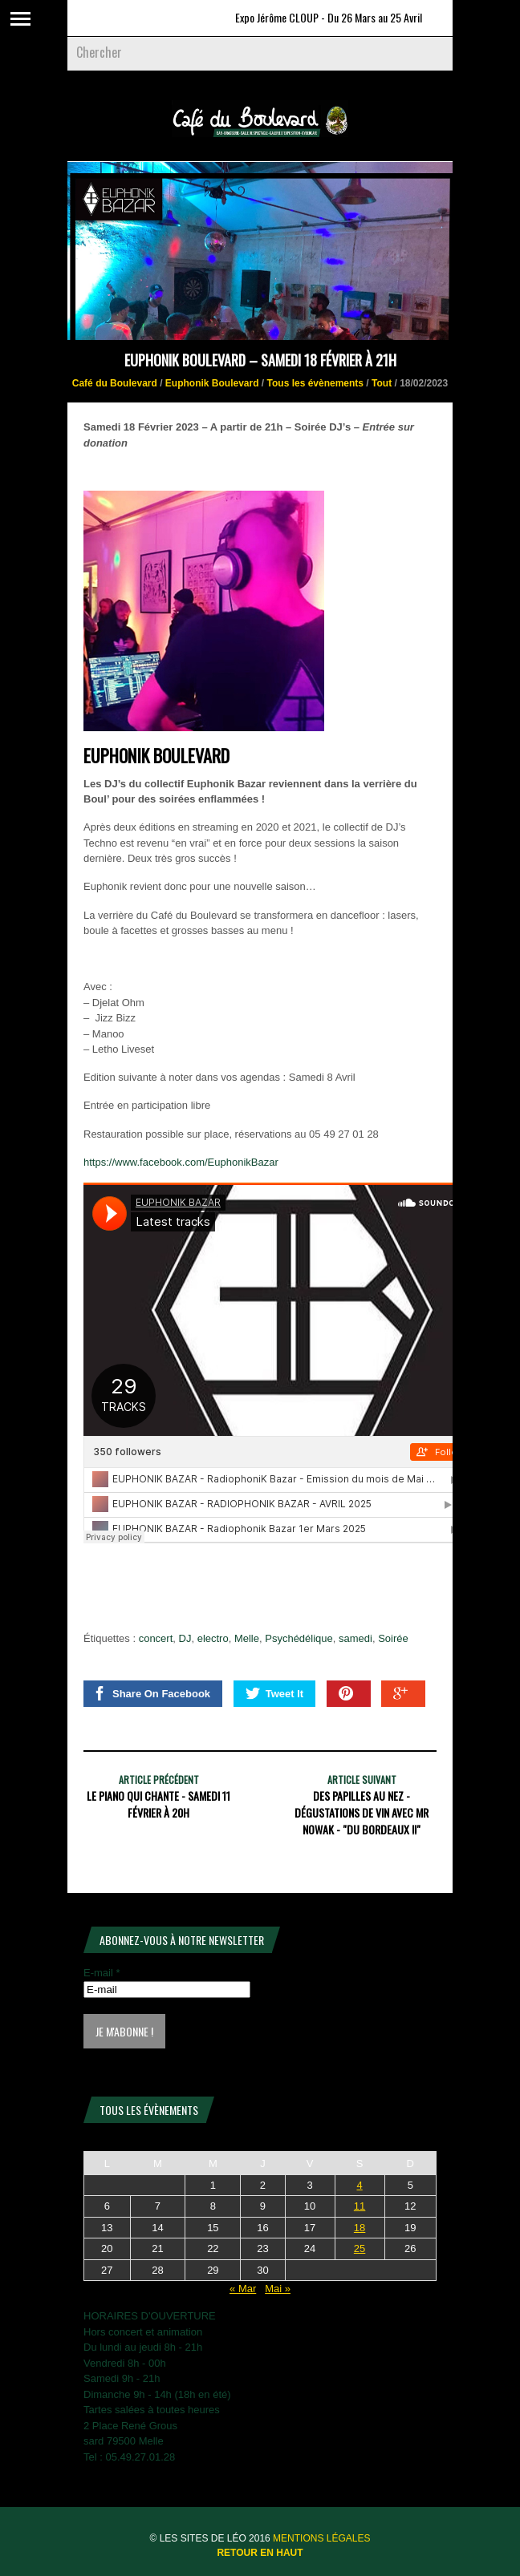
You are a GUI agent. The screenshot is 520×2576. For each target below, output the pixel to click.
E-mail (101, 1973)
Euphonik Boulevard (212, 383)
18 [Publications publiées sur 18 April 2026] (359, 2228)
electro (213, 1638)
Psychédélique (299, 1638)
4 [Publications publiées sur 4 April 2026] (359, 2185)
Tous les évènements (315, 383)
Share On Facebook (151, 1693)
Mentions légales (321, 2538)
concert (156, 1638)
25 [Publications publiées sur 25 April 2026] (359, 2248)
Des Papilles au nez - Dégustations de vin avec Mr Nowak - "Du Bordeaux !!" (362, 1812)
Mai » (277, 2289)
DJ (185, 1638)
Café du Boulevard (114, 383)
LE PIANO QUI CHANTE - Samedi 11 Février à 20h (158, 1804)
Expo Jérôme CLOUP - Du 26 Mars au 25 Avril (336, 17)
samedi (355, 1638)
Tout (382, 383)
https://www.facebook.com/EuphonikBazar (180, 1162)
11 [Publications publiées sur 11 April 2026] (359, 2206)
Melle (246, 1638)
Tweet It (274, 1693)
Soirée (393, 1638)
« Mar (243, 2289)
